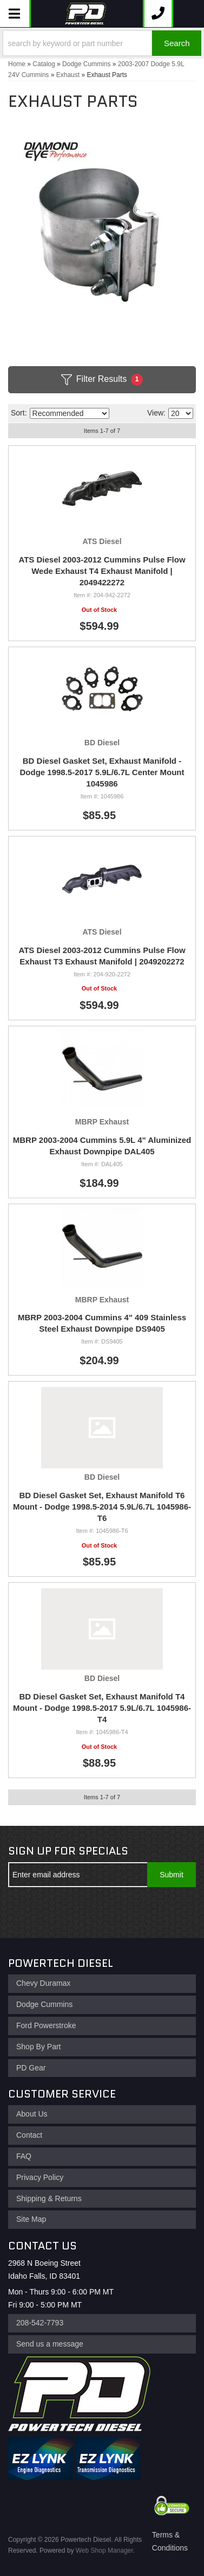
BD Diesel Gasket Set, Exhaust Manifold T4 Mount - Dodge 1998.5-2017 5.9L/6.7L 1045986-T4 (102, 1708)
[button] (102, 43)
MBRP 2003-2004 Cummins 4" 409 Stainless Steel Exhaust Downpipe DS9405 (102, 1323)
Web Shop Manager (104, 2550)
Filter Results (102, 380)
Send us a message (49, 2344)
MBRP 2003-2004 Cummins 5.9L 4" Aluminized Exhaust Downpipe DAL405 (102, 1145)
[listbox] (69, 413)
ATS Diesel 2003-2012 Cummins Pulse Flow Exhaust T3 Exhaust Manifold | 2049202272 (101, 955)
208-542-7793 (39, 2322)
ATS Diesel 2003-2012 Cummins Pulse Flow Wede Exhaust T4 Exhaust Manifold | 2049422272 (101, 571)
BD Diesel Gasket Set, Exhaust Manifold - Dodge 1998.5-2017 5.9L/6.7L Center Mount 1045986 (102, 772)
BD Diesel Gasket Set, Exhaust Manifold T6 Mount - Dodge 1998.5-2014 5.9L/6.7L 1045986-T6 (102, 1507)
